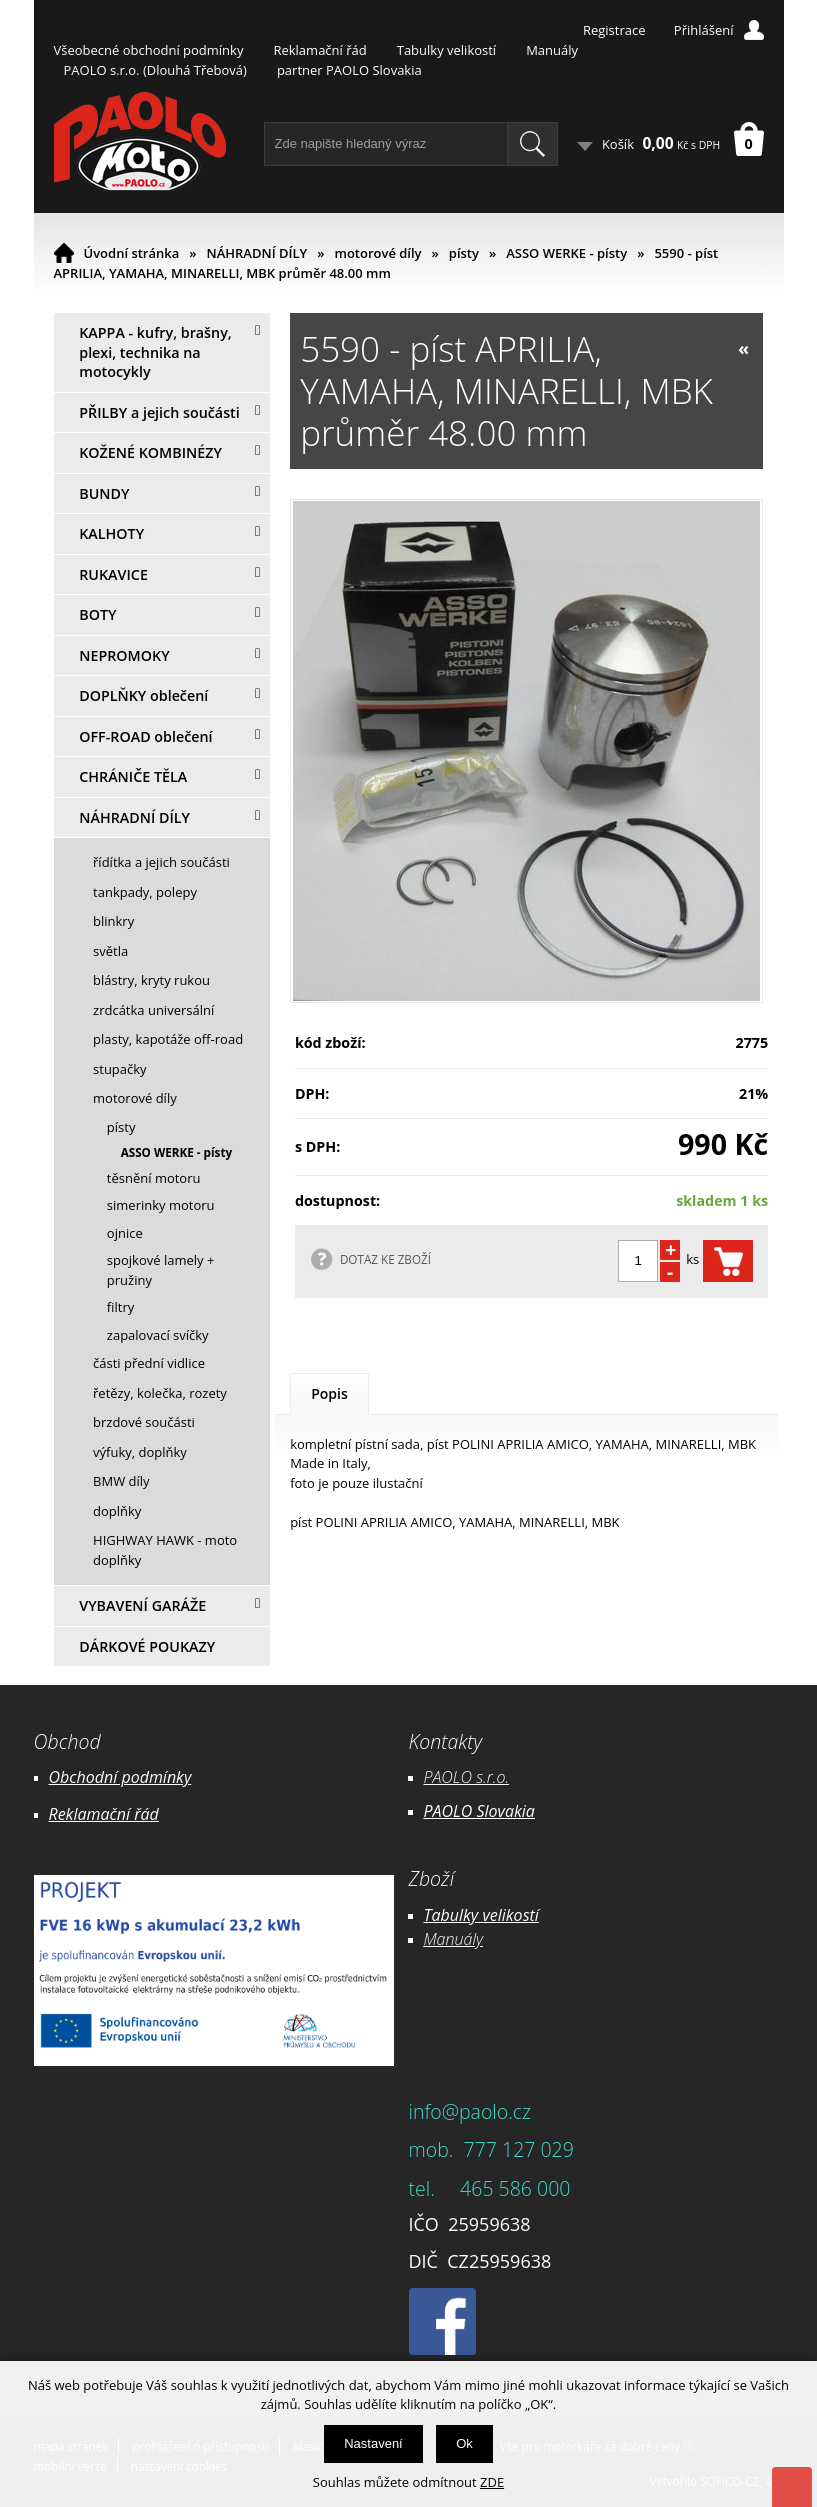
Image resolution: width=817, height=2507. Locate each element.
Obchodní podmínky (120, 1777)
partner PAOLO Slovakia (349, 70)
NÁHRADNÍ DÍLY (257, 253)
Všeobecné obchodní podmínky (149, 50)
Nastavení (373, 2443)
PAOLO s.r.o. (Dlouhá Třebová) (155, 70)
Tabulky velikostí (446, 50)
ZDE (492, 2482)
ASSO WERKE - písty (566, 253)
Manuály (552, 50)
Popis (329, 1393)
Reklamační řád (319, 50)
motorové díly (377, 253)
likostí (518, 1915)
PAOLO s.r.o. (467, 1777)
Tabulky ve (461, 1915)
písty (464, 253)
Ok (464, 2443)
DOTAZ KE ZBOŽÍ (385, 1259)
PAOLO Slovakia (479, 1811)
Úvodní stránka (132, 253)
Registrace (614, 30)
